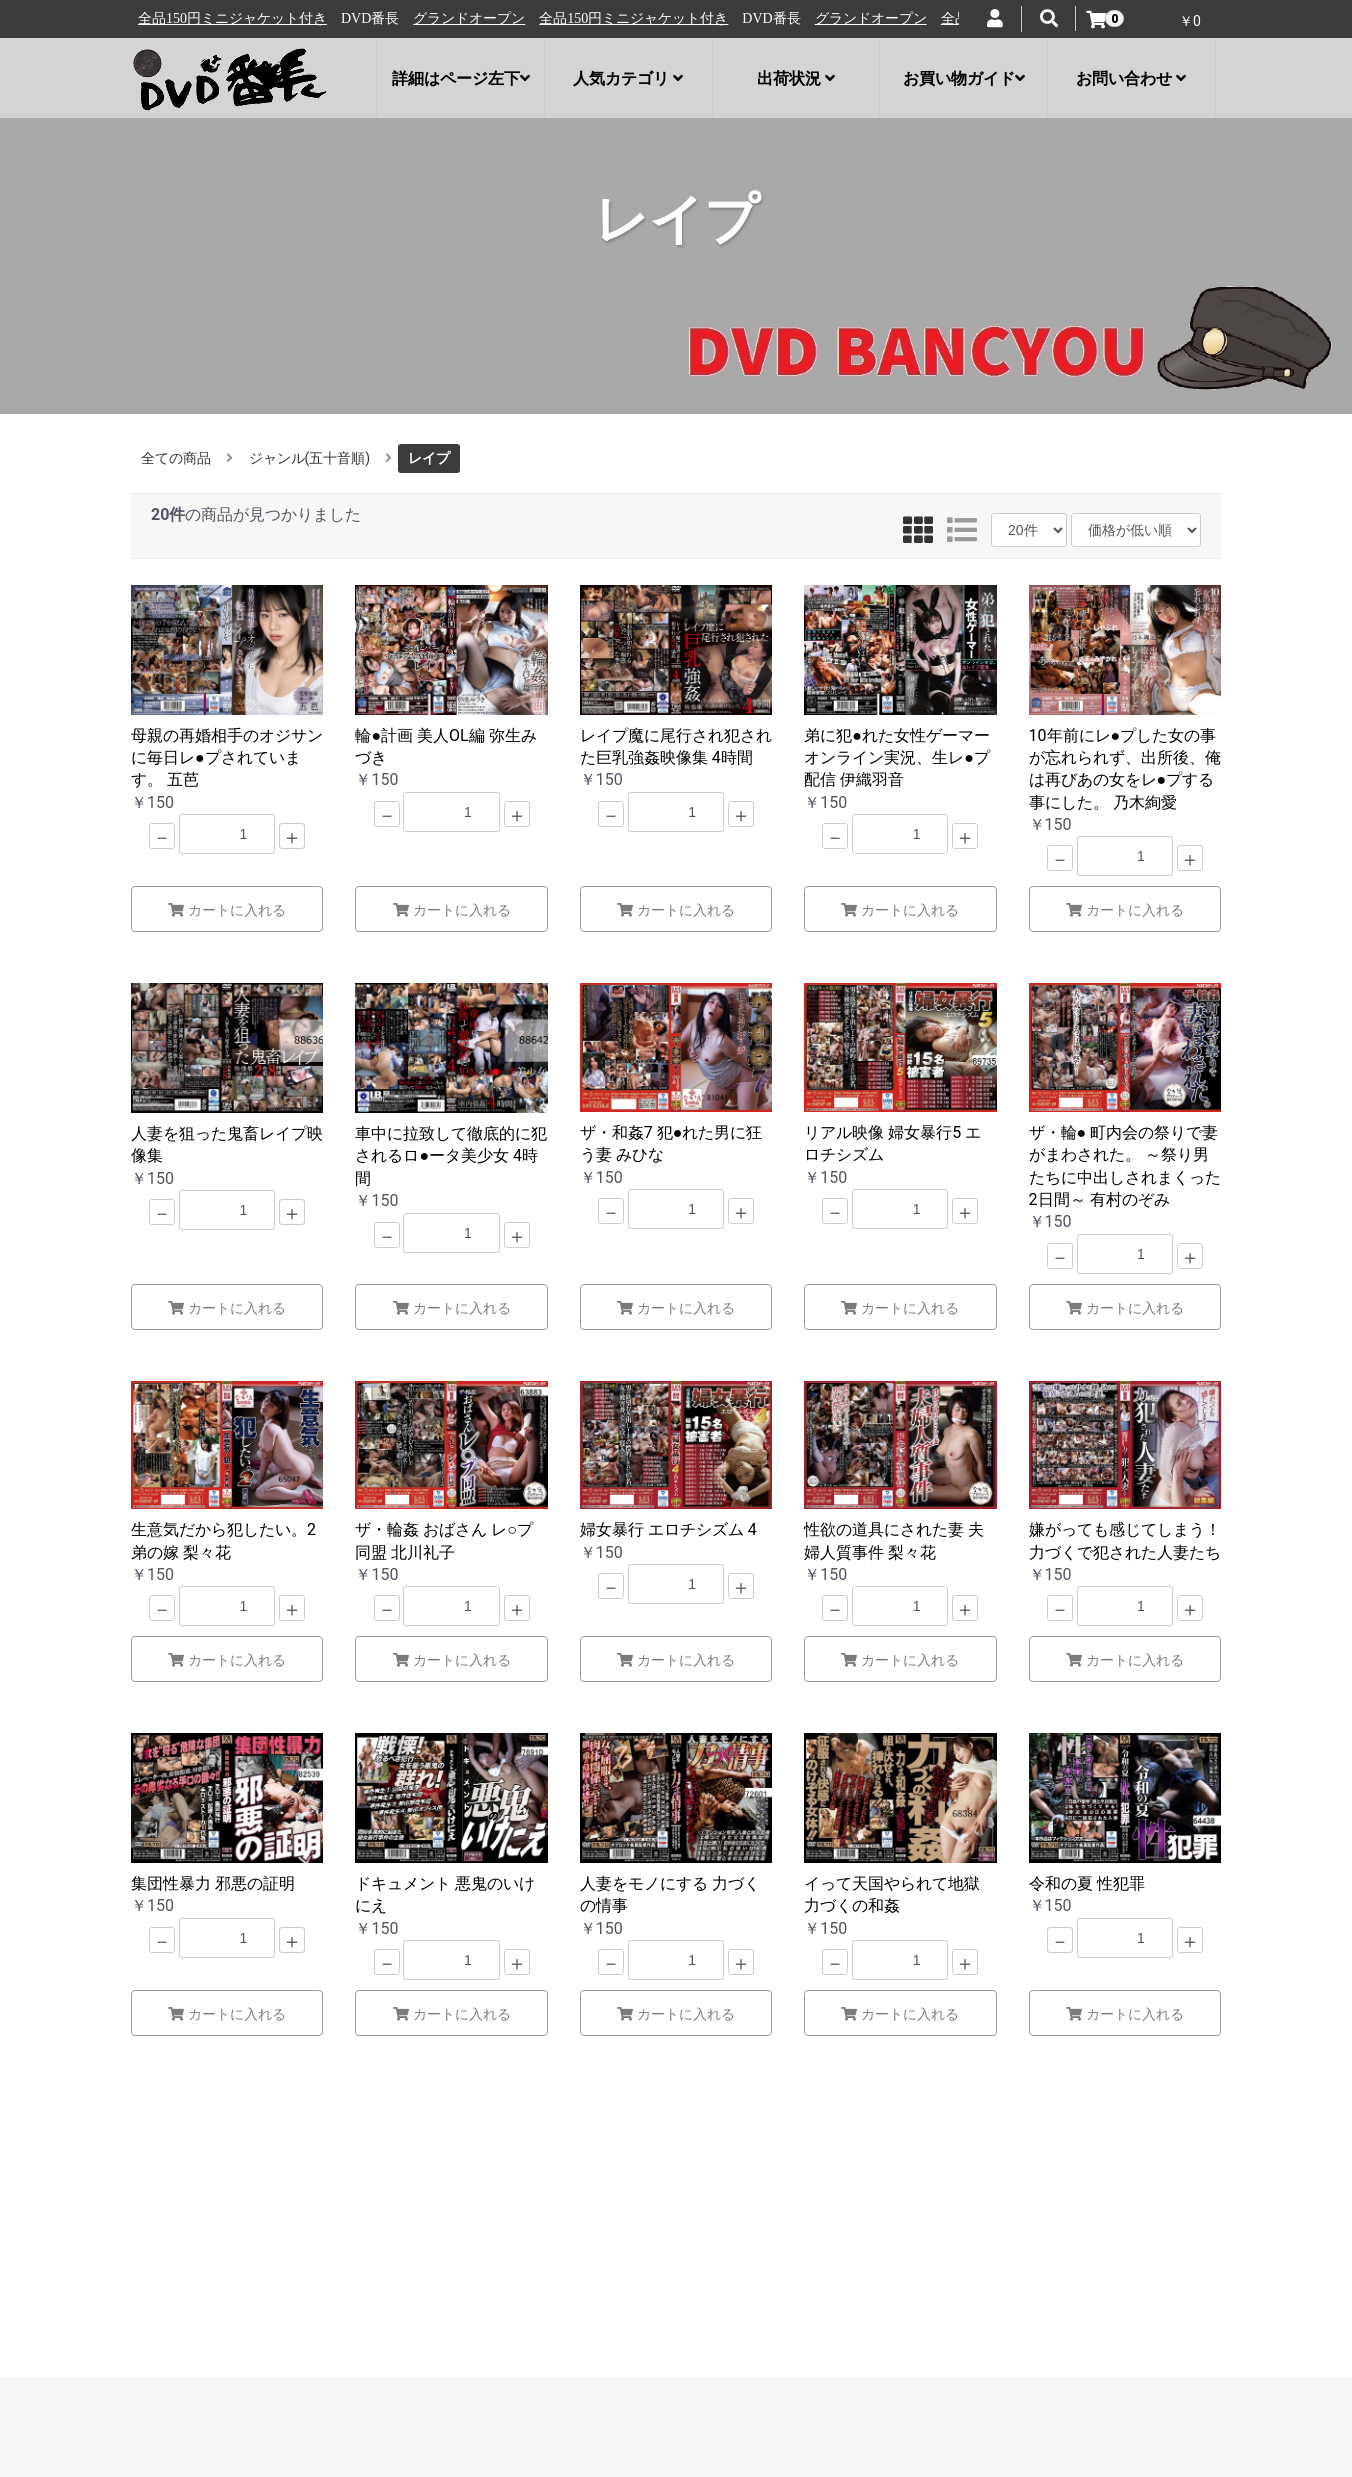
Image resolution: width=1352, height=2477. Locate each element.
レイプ (429, 458)
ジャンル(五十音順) (310, 458)
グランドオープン (197, 18)
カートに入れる (227, 910)
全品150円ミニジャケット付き (361, 18)
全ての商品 (176, 458)
